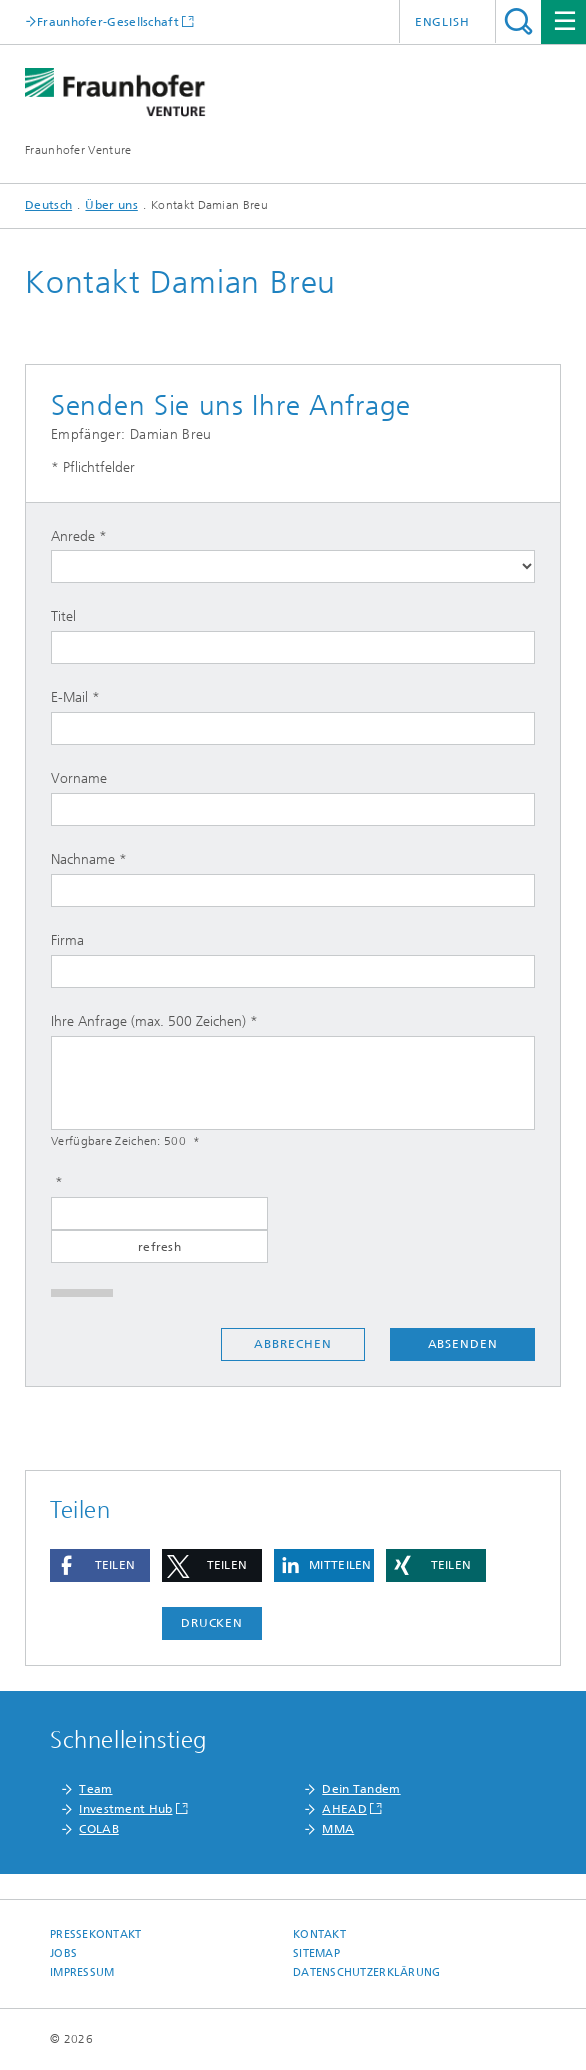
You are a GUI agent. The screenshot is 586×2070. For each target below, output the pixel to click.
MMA (338, 1829)
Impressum (82, 1972)
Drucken (212, 1623)
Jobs (63, 1953)
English (442, 22)
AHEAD (344, 1809)
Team (95, 1789)
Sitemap (316, 1953)
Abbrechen (292, 1344)
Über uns (111, 205)
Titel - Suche (518, 21)
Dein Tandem (361, 1789)
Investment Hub (125, 1809)
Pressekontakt (96, 1934)
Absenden (463, 1344)
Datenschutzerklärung (367, 1972)
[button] (100, 1565)
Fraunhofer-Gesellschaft (108, 21)
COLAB (99, 1829)
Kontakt (319, 1934)
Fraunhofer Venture (78, 150)
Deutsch (48, 205)
